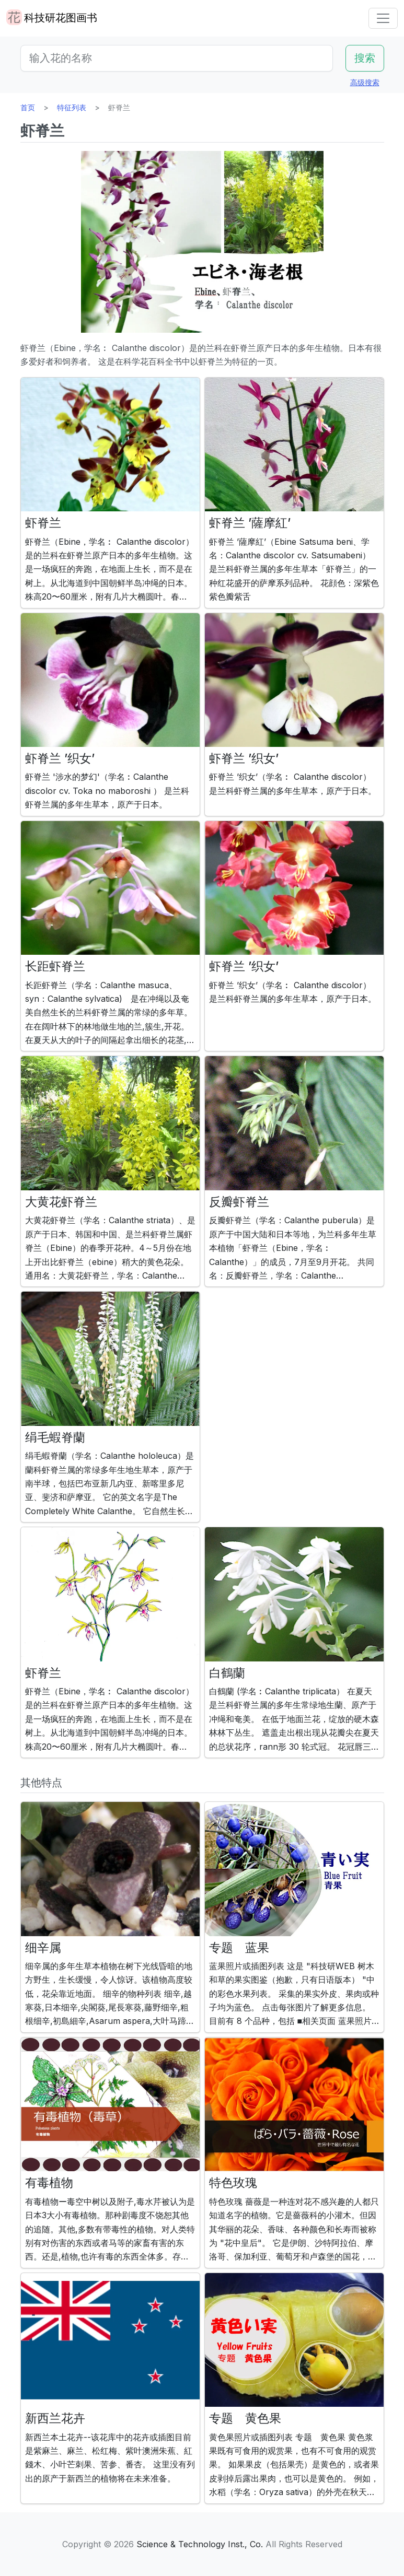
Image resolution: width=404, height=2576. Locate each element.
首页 (27, 107)
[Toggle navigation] (383, 18)
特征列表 (71, 107)
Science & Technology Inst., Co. (199, 2544)
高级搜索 (364, 82)
